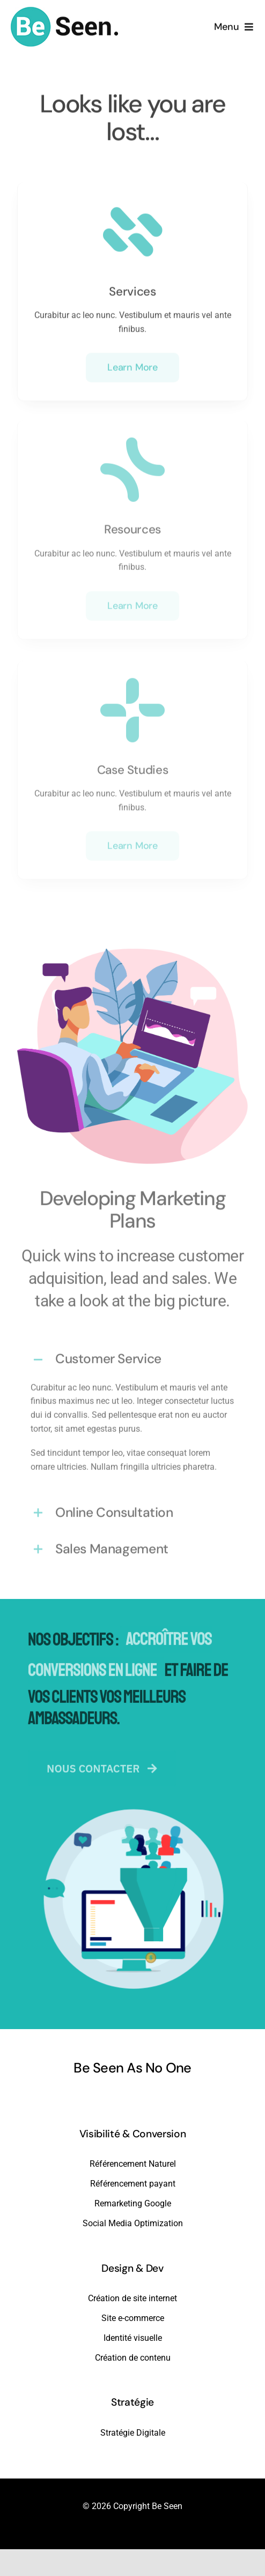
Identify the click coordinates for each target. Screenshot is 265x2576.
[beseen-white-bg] (64, 9)
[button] (132, 1357)
